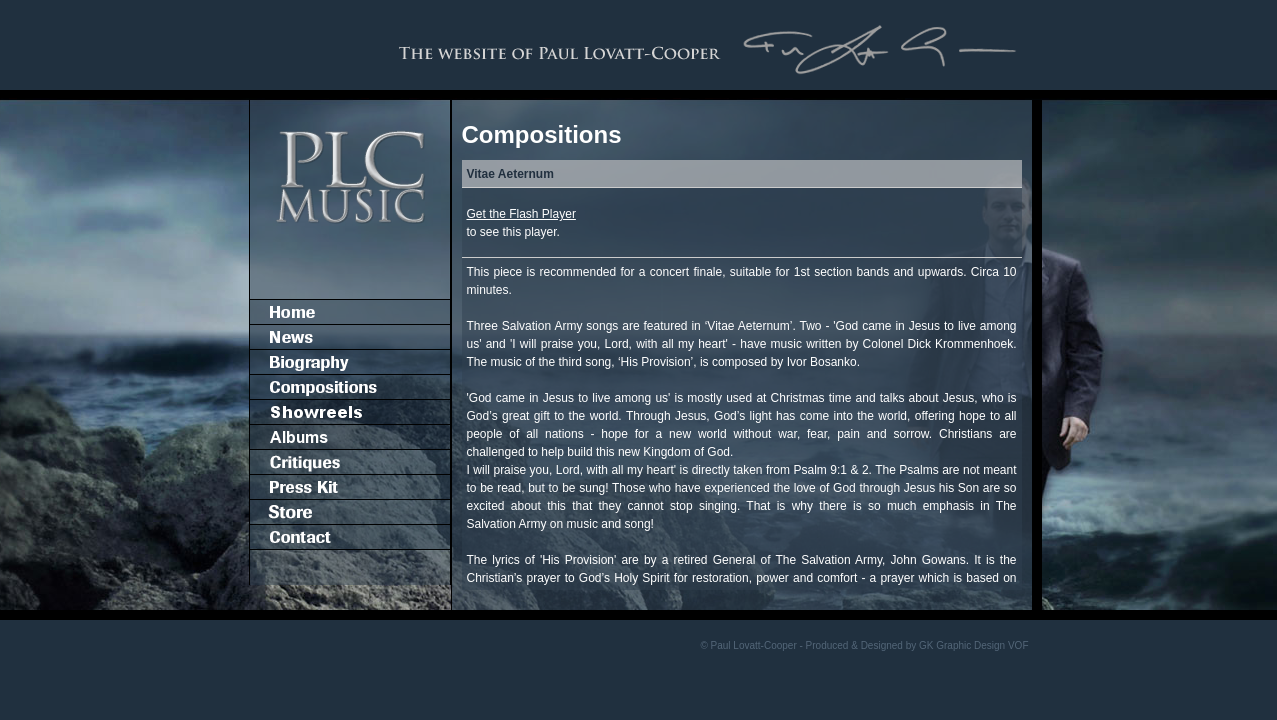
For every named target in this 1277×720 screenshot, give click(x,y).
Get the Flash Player (521, 214)
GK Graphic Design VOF (973, 645)
